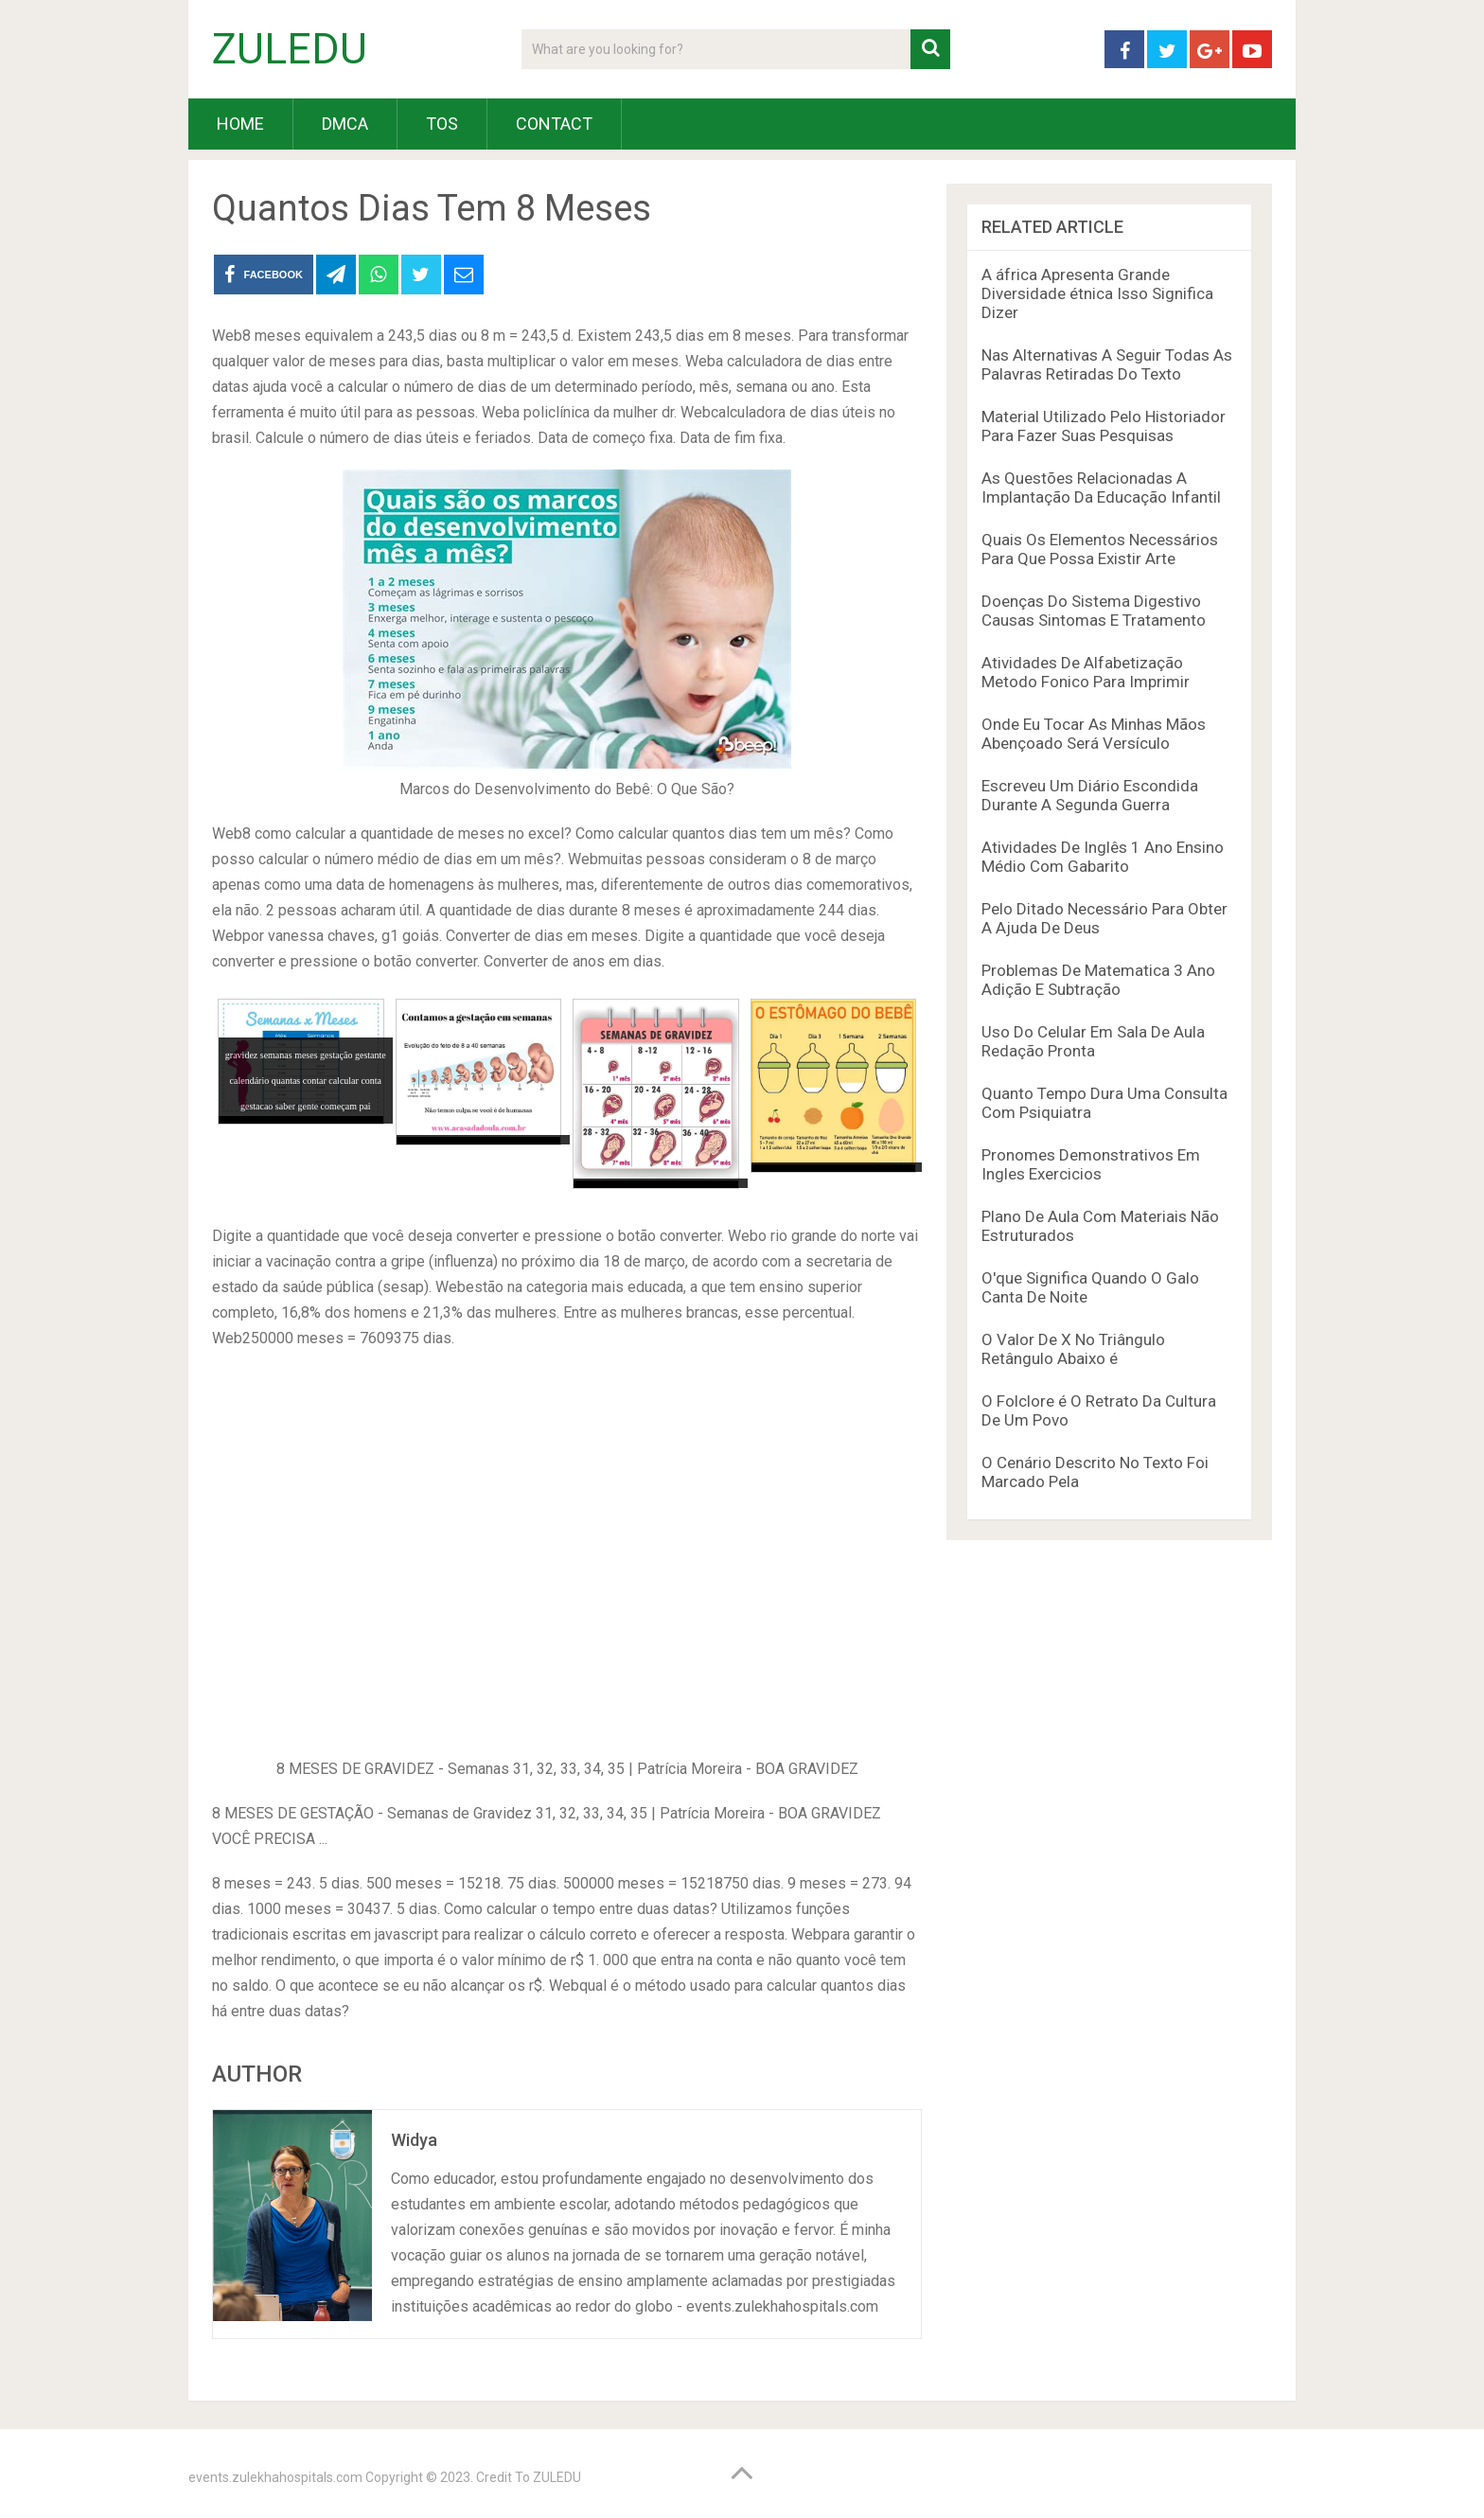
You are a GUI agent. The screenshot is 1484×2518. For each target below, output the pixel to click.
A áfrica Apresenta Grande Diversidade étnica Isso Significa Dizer (1097, 293)
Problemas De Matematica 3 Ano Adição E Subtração (1098, 980)
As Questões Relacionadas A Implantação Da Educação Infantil (1101, 487)
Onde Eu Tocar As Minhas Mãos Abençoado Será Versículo (1093, 734)
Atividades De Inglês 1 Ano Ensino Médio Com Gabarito (1102, 857)
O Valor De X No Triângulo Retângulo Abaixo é (1073, 1349)
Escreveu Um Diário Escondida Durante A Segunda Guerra (1089, 795)
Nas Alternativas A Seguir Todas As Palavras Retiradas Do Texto (1106, 364)
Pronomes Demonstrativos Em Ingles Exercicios (1090, 1164)
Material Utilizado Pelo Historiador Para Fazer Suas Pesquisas (1103, 426)
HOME (240, 123)
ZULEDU (289, 49)
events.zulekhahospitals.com (275, 2477)
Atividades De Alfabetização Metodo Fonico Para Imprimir (1085, 672)
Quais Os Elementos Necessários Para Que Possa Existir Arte (1099, 549)
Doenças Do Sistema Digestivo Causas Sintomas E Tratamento (1093, 611)
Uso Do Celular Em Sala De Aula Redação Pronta (1093, 1041)
